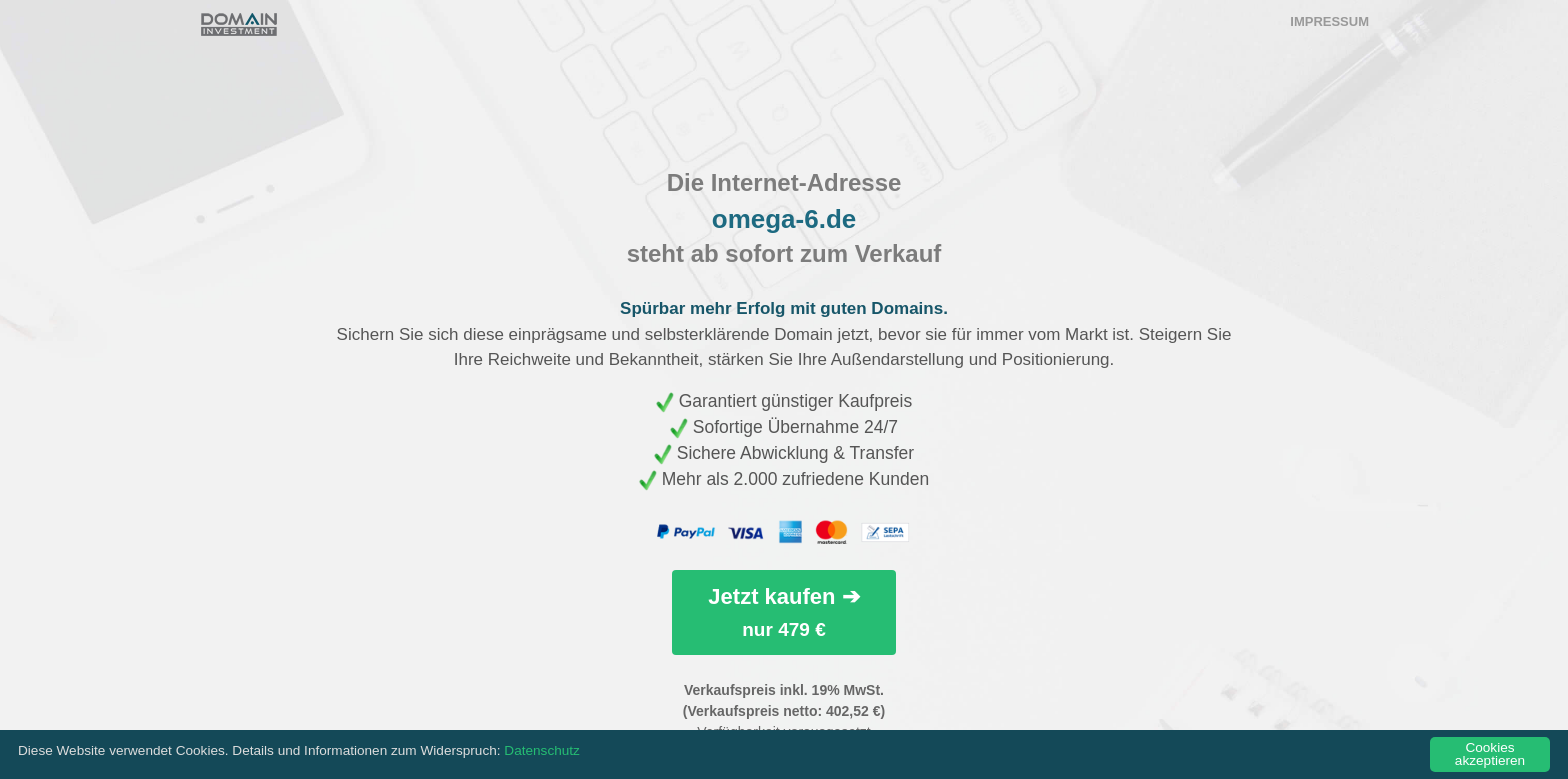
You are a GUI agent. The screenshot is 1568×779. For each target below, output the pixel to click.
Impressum (1329, 21)
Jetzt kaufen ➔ (783, 611)
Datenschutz (542, 750)
